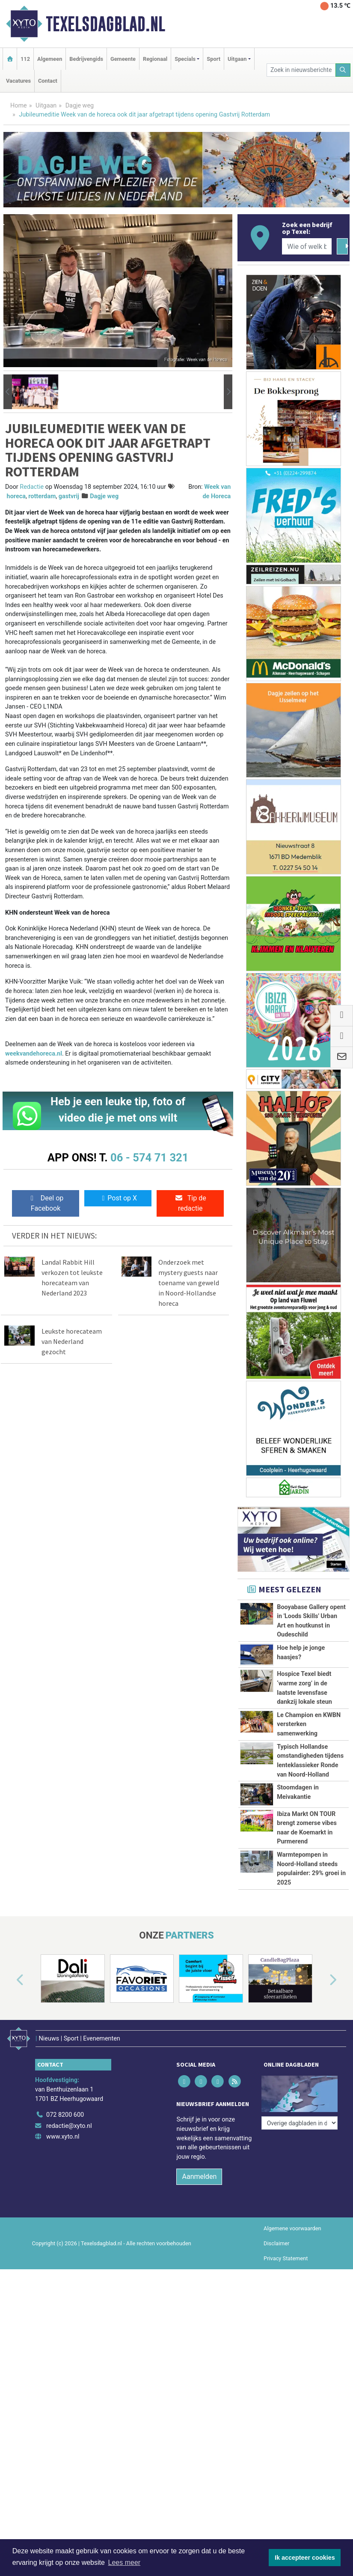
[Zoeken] (343, 70)
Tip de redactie (190, 1203)
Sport (213, 59)
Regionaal (155, 59)
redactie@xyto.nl (69, 2213)
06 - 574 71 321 (149, 1157)
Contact (47, 81)
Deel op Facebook (45, 1203)
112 (25, 59)
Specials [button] (185, 59)
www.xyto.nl (62, 2224)
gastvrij (69, 496)
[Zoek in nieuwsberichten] (301, 70)
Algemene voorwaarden (292, 2316)
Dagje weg (79, 105)
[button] (7, 391)
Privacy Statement (286, 2346)
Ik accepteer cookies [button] (305, 2557)
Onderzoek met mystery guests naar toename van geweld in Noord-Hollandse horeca (188, 1282)
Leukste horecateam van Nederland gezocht (72, 1341)
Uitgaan (46, 105)
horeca (16, 496)
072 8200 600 (65, 2202)
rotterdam (42, 496)
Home (18, 105)
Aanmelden (199, 2264)
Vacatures (18, 81)
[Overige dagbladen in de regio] (299, 2183)
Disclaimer (276, 2331)
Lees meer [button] (124, 2562)
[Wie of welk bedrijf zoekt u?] (307, 246)
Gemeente (123, 59)
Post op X (118, 1198)
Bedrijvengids (86, 59)
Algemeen (49, 59)
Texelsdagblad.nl (105, 24)
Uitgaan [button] (237, 59)
